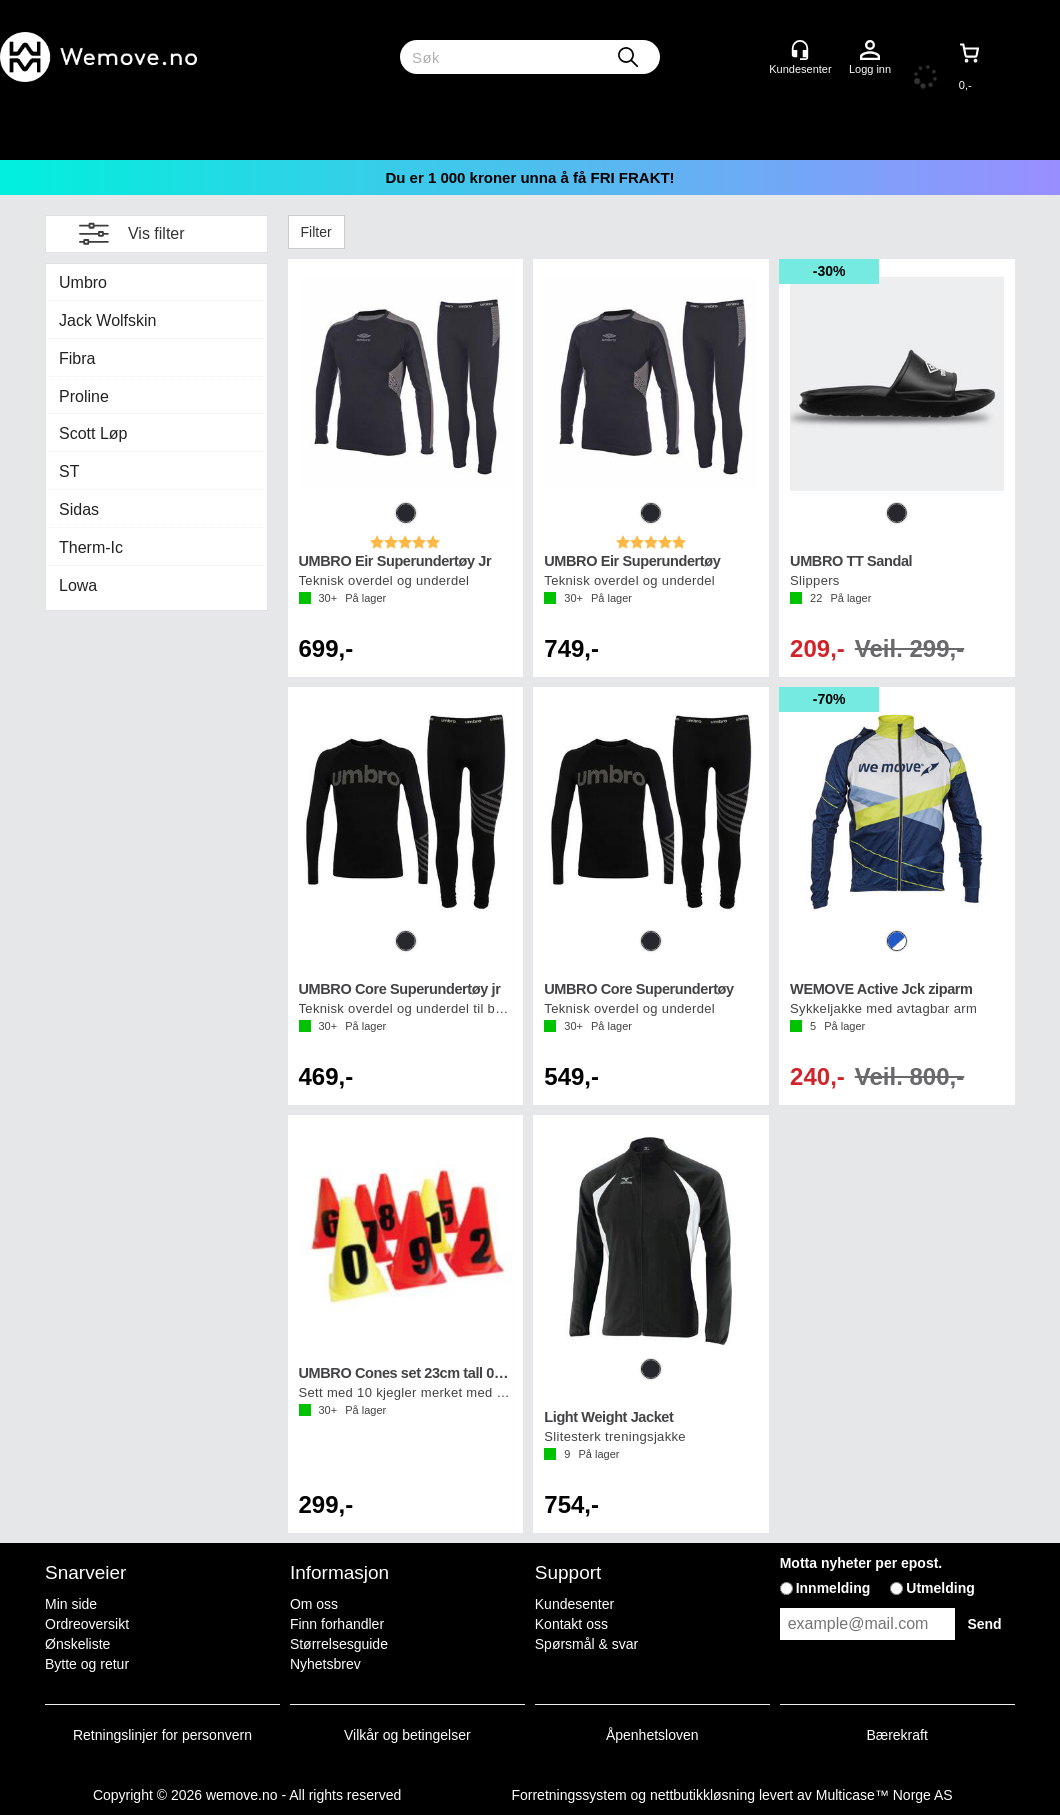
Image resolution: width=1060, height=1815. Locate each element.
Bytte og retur (87, 1664)
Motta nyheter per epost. (861, 1563)
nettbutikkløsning (702, 1795)
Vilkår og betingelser (407, 1735)
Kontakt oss (571, 1624)
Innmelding (833, 1588)
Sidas (79, 509)
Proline (84, 396)
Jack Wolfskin (108, 320)
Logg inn (870, 51)
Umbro (83, 282)
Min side (71, 1604)
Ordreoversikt (87, 1624)
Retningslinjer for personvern (162, 1735)
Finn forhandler (337, 1624)
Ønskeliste (77, 1644)
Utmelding (940, 1588)
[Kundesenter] (800, 50)
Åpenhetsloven (652, 1735)
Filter (316, 232)
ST (69, 471)
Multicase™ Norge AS (884, 1795)
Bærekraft (896, 1735)
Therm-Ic (91, 547)
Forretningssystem (568, 1795)
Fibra (77, 358)
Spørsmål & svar (586, 1644)
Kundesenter (574, 1604)
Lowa (78, 585)
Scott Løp (93, 433)
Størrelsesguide (339, 1644)
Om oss (314, 1604)
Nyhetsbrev (325, 1664)
